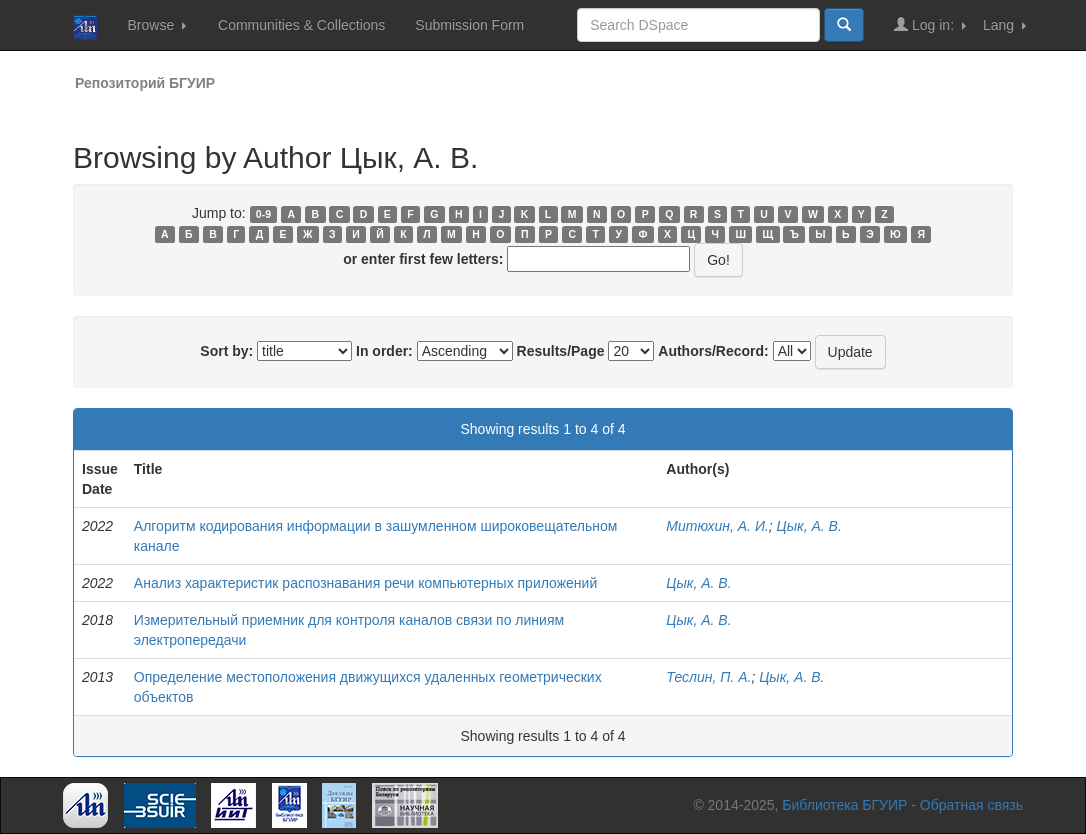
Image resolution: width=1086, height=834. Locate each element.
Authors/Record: (713, 351)
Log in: (930, 24)
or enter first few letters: (423, 259)
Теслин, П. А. (708, 677)
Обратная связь (971, 805)
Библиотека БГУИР (844, 805)
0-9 (263, 214)
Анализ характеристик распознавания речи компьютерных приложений (365, 583)
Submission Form (469, 25)
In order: (384, 351)
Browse (156, 25)
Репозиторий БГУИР (145, 83)
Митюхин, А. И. (717, 526)
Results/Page (561, 351)
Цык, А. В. (809, 526)
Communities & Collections (301, 25)
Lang (1004, 25)
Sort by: (226, 351)
